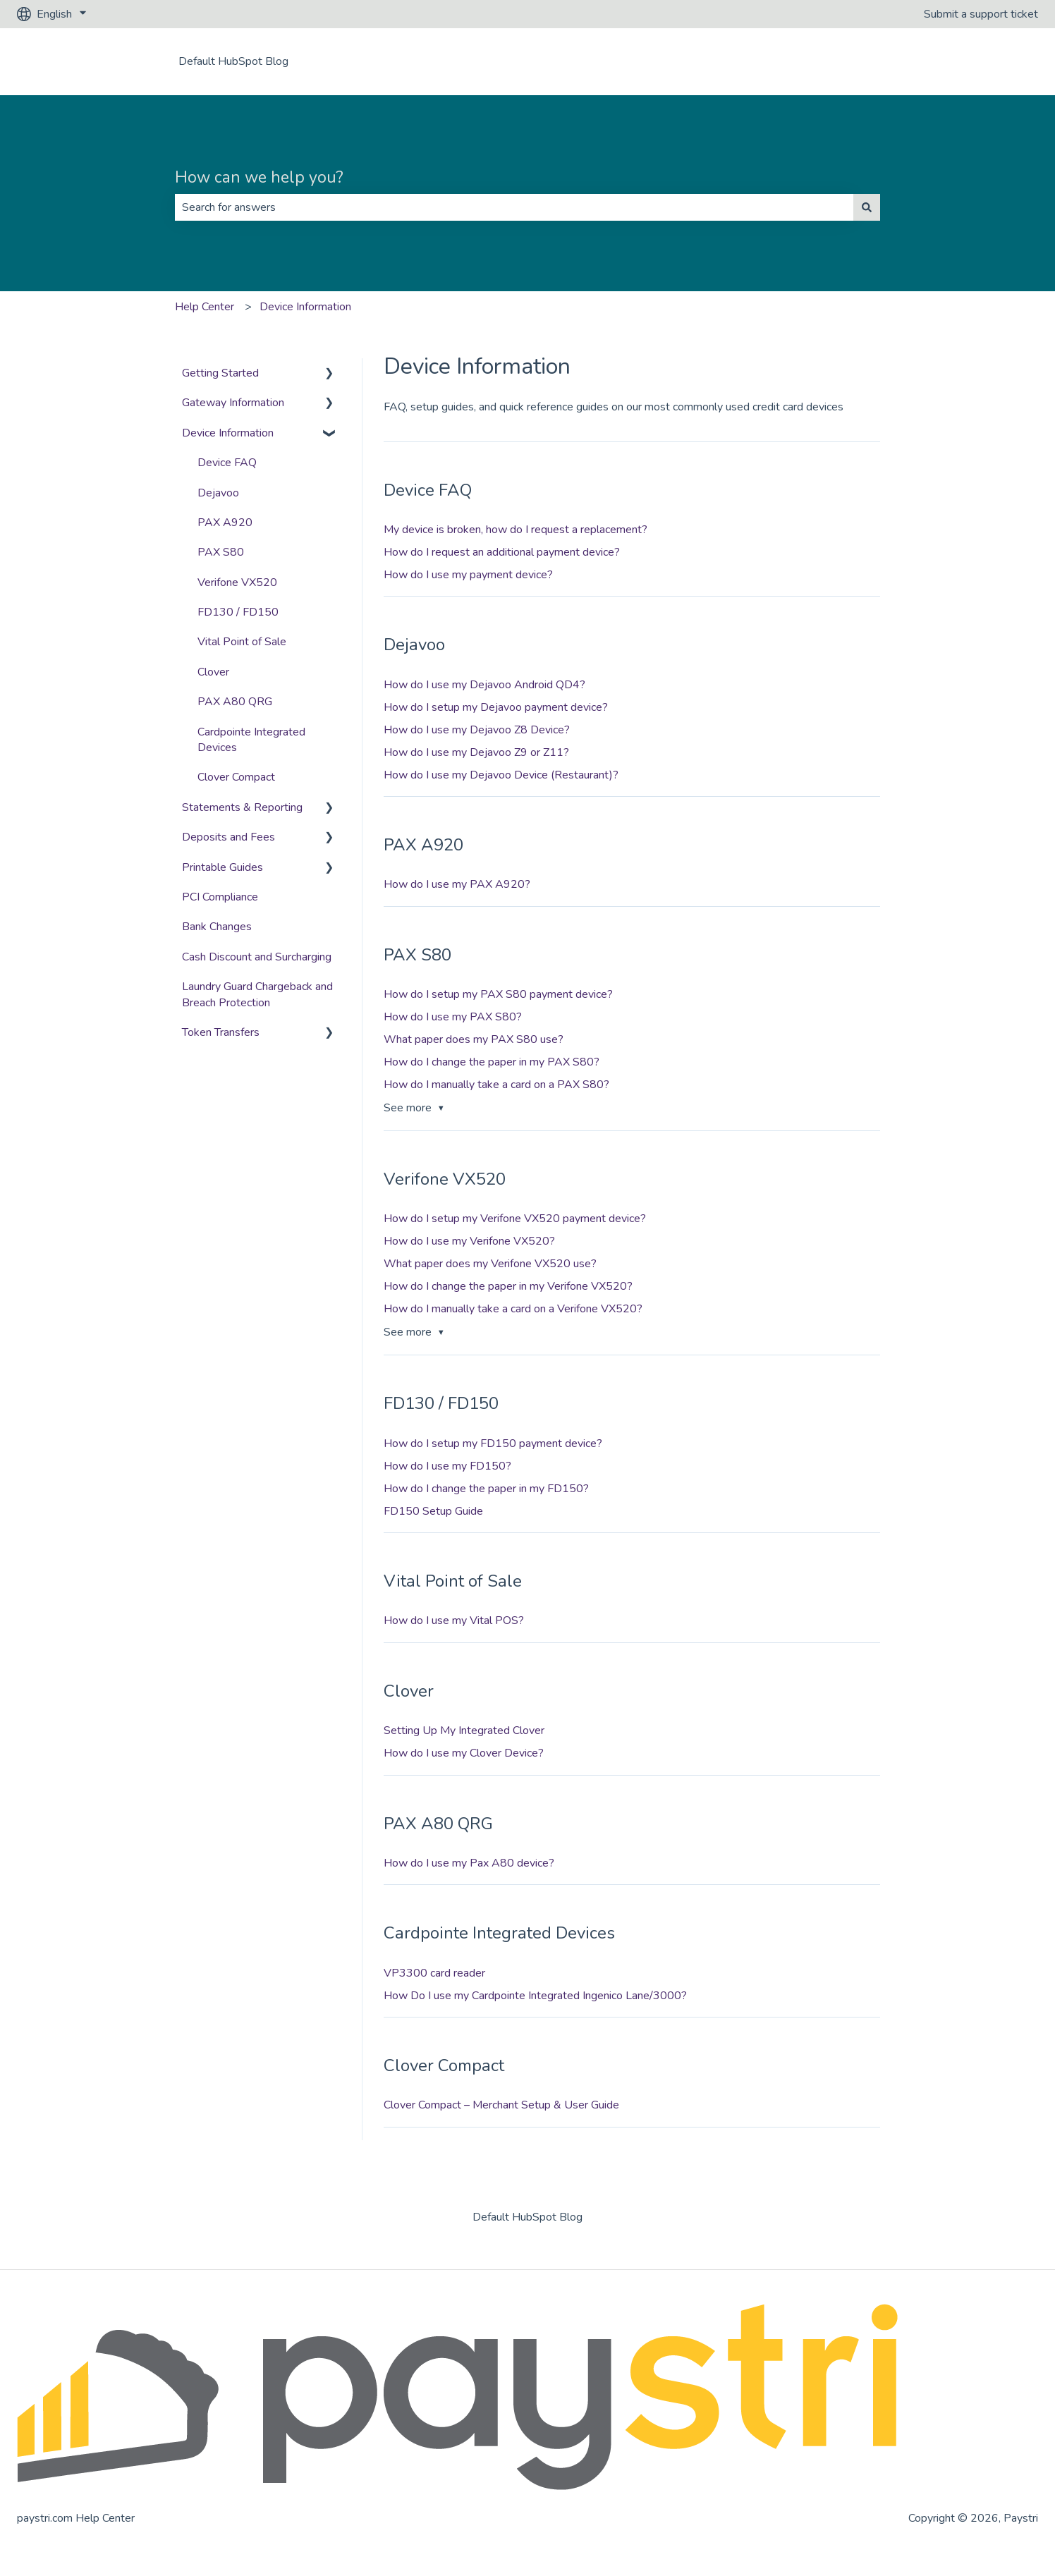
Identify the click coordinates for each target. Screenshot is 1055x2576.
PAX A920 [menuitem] (224, 522)
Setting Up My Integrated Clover (464, 1730)
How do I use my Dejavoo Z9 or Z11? (476, 752)
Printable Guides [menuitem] (222, 867)
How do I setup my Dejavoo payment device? (496, 707)
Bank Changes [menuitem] (217, 926)
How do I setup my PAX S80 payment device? (498, 994)
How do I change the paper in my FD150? (486, 1488)
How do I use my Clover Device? (464, 1753)
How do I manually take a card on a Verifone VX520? (513, 1309)
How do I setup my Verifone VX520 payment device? (515, 1218)
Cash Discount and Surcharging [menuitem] (256, 957)
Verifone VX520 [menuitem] (237, 582)
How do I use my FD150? (447, 1466)
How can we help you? (259, 177)
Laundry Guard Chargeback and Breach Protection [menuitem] (257, 994)
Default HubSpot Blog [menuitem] (527, 2217)
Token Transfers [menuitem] (221, 1032)
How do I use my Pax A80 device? (469, 1863)
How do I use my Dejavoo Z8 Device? (477, 730)
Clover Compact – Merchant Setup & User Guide (501, 2105)
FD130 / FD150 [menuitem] (238, 612)
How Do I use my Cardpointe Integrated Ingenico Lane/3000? (535, 1995)
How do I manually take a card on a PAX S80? (496, 1084)
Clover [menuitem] (213, 672)
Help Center (204, 307)
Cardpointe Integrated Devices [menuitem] (251, 739)
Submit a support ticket (981, 14)
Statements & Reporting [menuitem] (242, 807)
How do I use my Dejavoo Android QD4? (484, 684)
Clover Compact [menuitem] (236, 777)
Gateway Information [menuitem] (233, 402)
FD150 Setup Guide (433, 1511)
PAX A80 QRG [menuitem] (234, 701)
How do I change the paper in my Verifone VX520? (508, 1286)
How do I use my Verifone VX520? (469, 1241)
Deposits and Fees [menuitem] (228, 837)
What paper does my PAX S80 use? (473, 1039)
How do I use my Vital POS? (454, 1620)
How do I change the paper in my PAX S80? (491, 1062)
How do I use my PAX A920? (457, 884)
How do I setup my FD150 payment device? (493, 1443)
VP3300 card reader (434, 1973)
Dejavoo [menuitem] (218, 493)
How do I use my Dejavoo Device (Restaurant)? (501, 775)
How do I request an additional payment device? (502, 552)
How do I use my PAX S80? (453, 1017)
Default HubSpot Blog (233, 61)
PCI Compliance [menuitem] (220, 897)
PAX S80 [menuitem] (220, 552)
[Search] (866, 207)
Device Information (305, 307)
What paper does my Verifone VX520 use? (490, 1263)
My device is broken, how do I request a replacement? (515, 529)
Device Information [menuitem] (228, 433)
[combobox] (514, 207)
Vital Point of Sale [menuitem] (241, 641)
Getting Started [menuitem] (220, 373)
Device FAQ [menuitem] (227, 462)
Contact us (998, 61)
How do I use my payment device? (468, 574)
